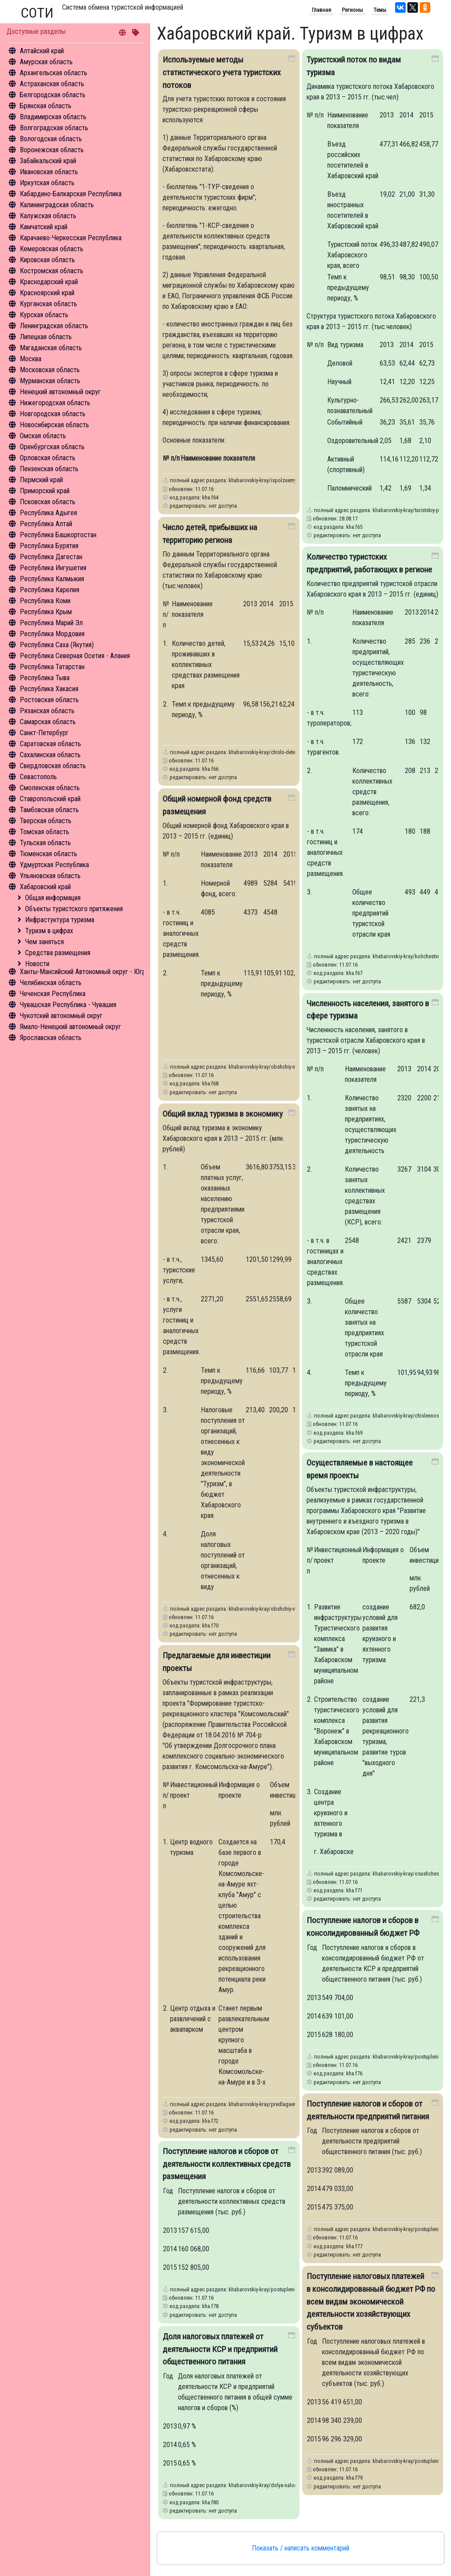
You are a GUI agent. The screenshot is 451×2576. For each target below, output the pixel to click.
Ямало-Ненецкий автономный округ (70, 1026)
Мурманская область (50, 381)
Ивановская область (49, 172)
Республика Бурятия (49, 546)
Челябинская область (50, 982)
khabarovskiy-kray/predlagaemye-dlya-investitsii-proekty (291, 2104)
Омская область (43, 436)
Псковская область (47, 502)
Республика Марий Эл (51, 623)
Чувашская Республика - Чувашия (68, 1004)
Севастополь (38, 777)
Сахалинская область (50, 755)
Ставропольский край (50, 799)
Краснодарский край (49, 282)
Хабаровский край (45, 887)
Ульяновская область (50, 876)
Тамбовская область (49, 810)
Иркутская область (47, 183)
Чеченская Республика (52, 993)
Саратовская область (50, 744)
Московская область (50, 370)
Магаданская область (51, 348)
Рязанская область (47, 711)
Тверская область (45, 821)
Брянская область (45, 106)
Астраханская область (52, 84)
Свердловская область (53, 766)
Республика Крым (46, 612)
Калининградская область (57, 205)
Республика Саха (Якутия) (57, 645)
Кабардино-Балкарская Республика (71, 194)
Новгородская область (52, 414)
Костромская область (51, 271)
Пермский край (41, 480)
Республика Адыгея (48, 513)
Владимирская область (53, 117)
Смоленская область (50, 788)
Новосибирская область (54, 425)
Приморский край (45, 491)
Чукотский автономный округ (61, 1015)
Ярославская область (50, 1037)
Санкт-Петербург (44, 733)
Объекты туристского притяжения (74, 909)
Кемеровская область (51, 249)
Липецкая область (46, 337)
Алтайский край (42, 51)
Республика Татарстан (52, 667)
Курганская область (48, 304)
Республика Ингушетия (53, 568)
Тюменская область (48, 854)
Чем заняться (44, 942)
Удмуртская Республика (54, 865)
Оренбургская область (52, 447)
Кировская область (47, 260)
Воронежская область (52, 150)
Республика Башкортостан (58, 535)
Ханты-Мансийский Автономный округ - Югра (84, 971)
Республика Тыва (45, 678)
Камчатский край (43, 227)
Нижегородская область (55, 403)
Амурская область (46, 62)
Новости (37, 964)
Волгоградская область (54, 128)
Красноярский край (47, 293)
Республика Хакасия (49, 689)
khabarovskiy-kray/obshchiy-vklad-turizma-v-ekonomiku (290, 1608)
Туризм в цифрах (49, 931)
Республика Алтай (46, 524)
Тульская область (45, 843)
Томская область (44, 832)
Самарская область (48, 722)
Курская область (44, 315)
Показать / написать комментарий (300, 2548)
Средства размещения (57, 953)
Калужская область (48, 216)
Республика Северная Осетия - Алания (75, 656)
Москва (30, 359)
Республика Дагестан (51, 557)
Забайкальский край (48, 161)
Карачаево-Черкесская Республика (71, 238)
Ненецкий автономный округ (60, 392)
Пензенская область (49, 469)
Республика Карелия (49, 590)
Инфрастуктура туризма (59, 920)
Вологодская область (51, 139)
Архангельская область (53, 73)
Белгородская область (52, 95)
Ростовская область (49, 700)
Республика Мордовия (52, 634)
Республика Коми (45, 601)
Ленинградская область (54, 326)
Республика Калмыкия (52, 579)
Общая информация (53, 898)
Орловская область (47, 458)
